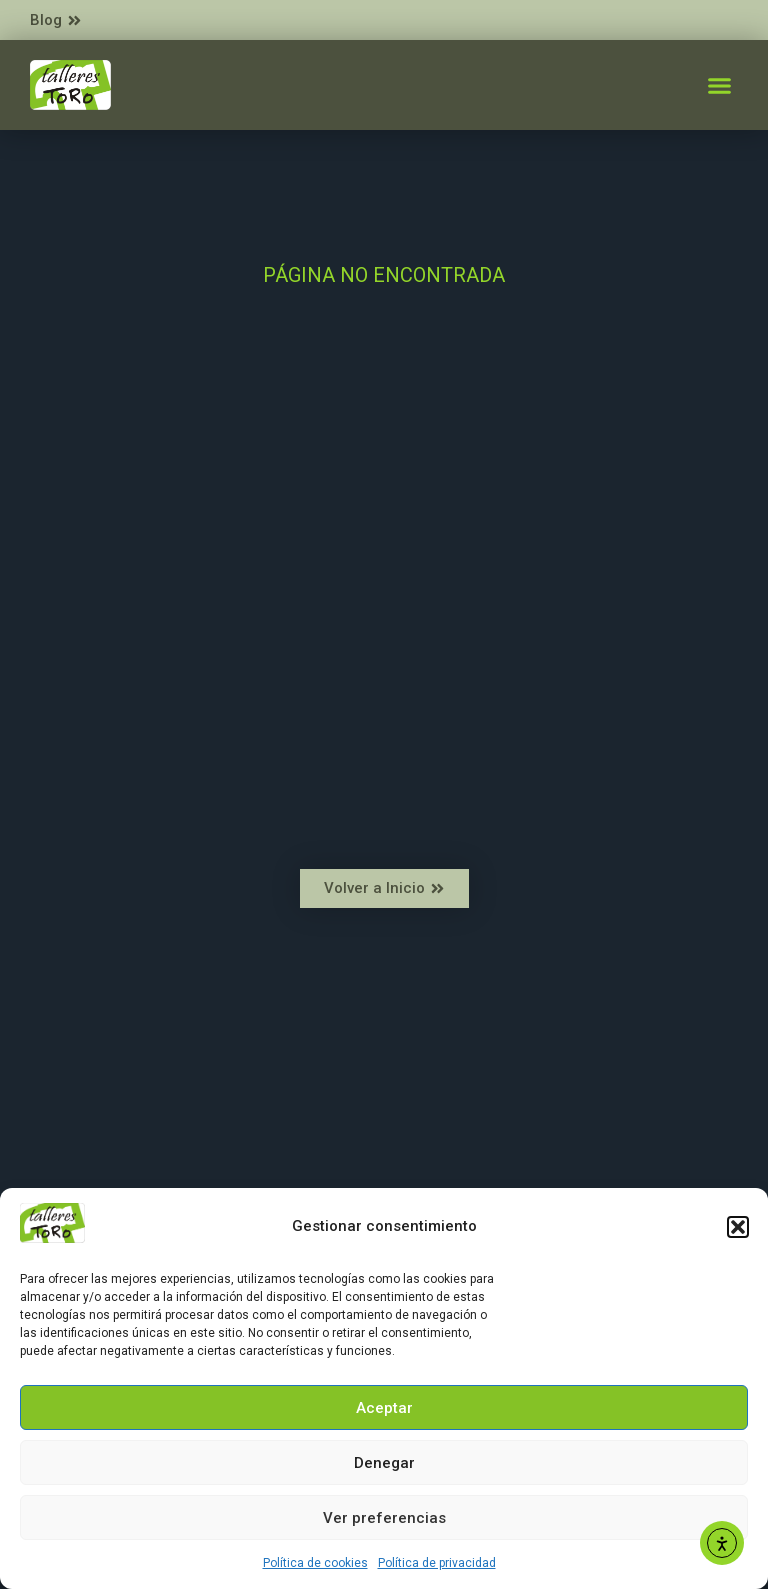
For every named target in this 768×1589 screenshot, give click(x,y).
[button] (738, 1227)
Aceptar (384, 1408)
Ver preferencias (384, 1518)
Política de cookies (315, 1563)
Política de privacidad (437, 1563)
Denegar (384, 1463)
